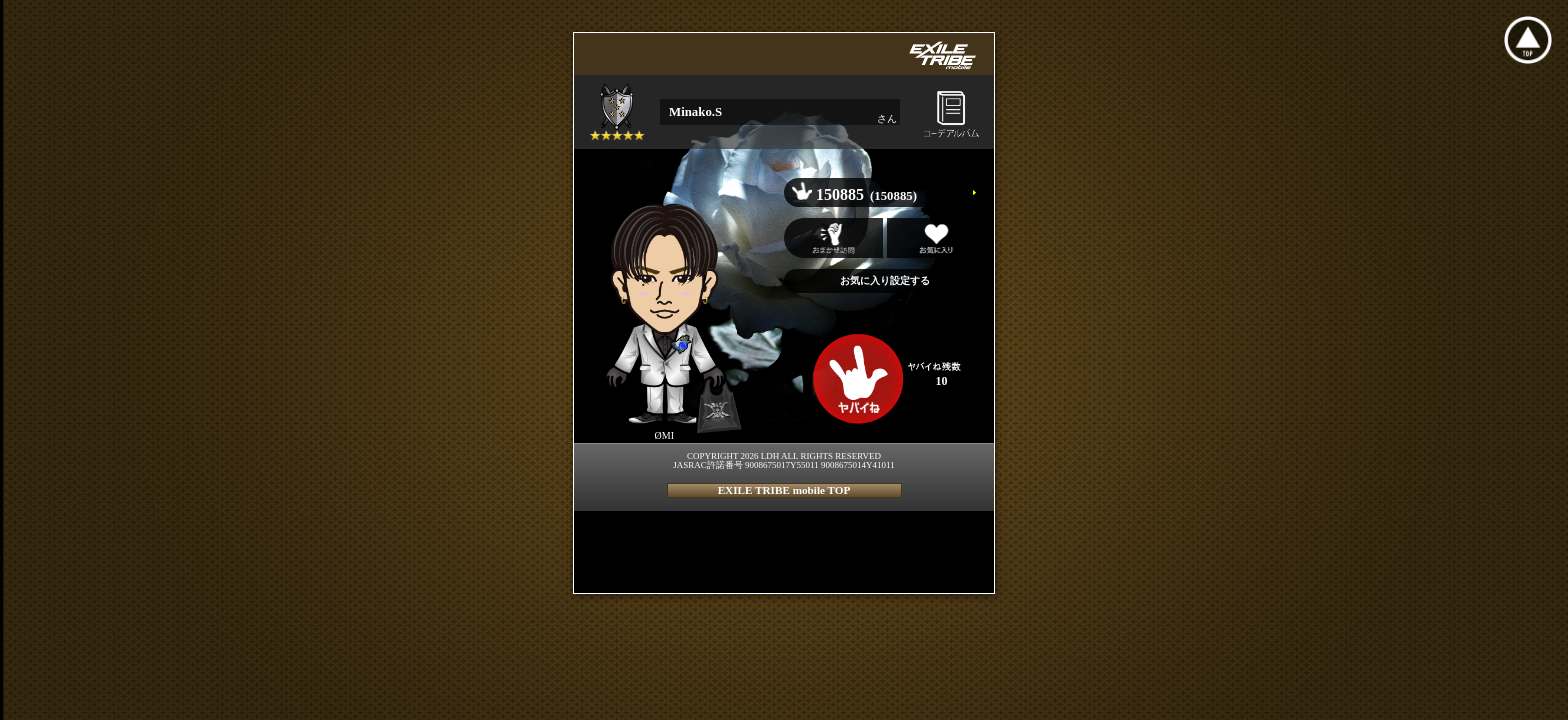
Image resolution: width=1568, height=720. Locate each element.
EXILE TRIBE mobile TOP (784, 490)
